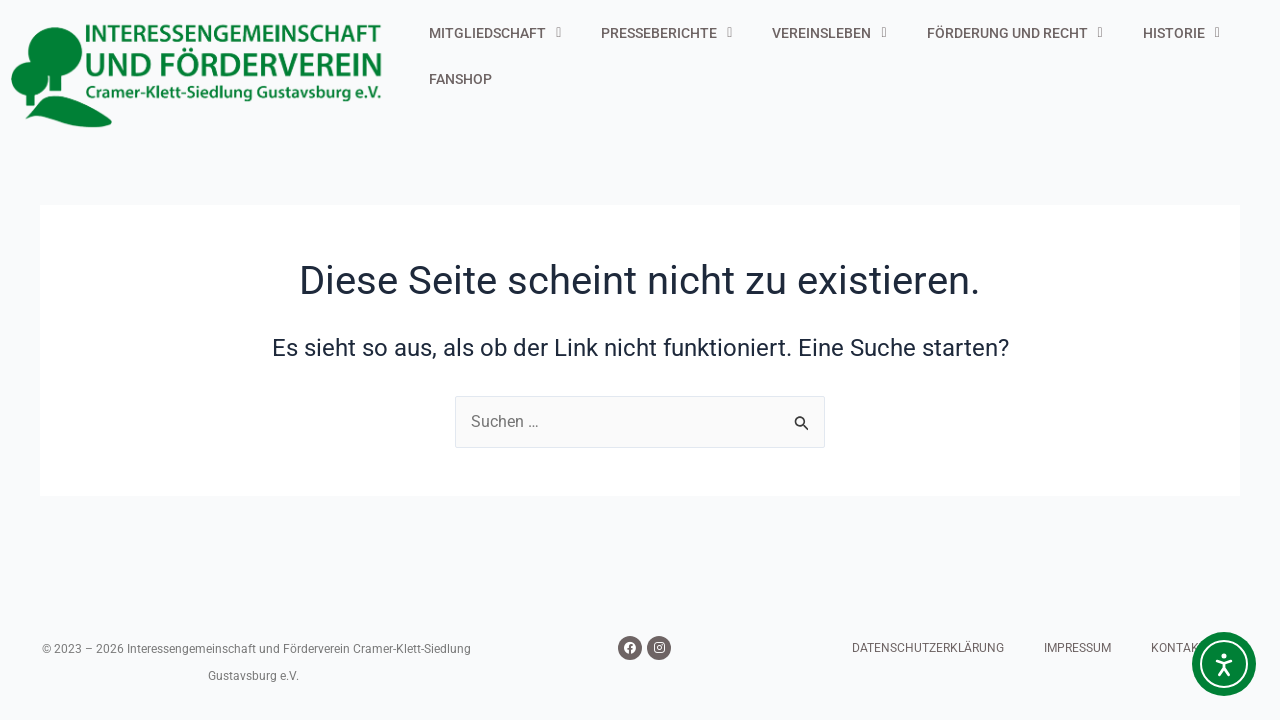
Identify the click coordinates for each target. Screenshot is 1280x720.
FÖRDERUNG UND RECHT (1015, 33)
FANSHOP (460, 79)
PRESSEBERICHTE (666, 33)
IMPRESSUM (1077, 648)
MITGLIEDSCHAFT (495, 33)
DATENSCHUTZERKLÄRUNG (928, 648)
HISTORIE (1181, 33)
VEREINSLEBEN (829, 33)
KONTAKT (1178, 648)
